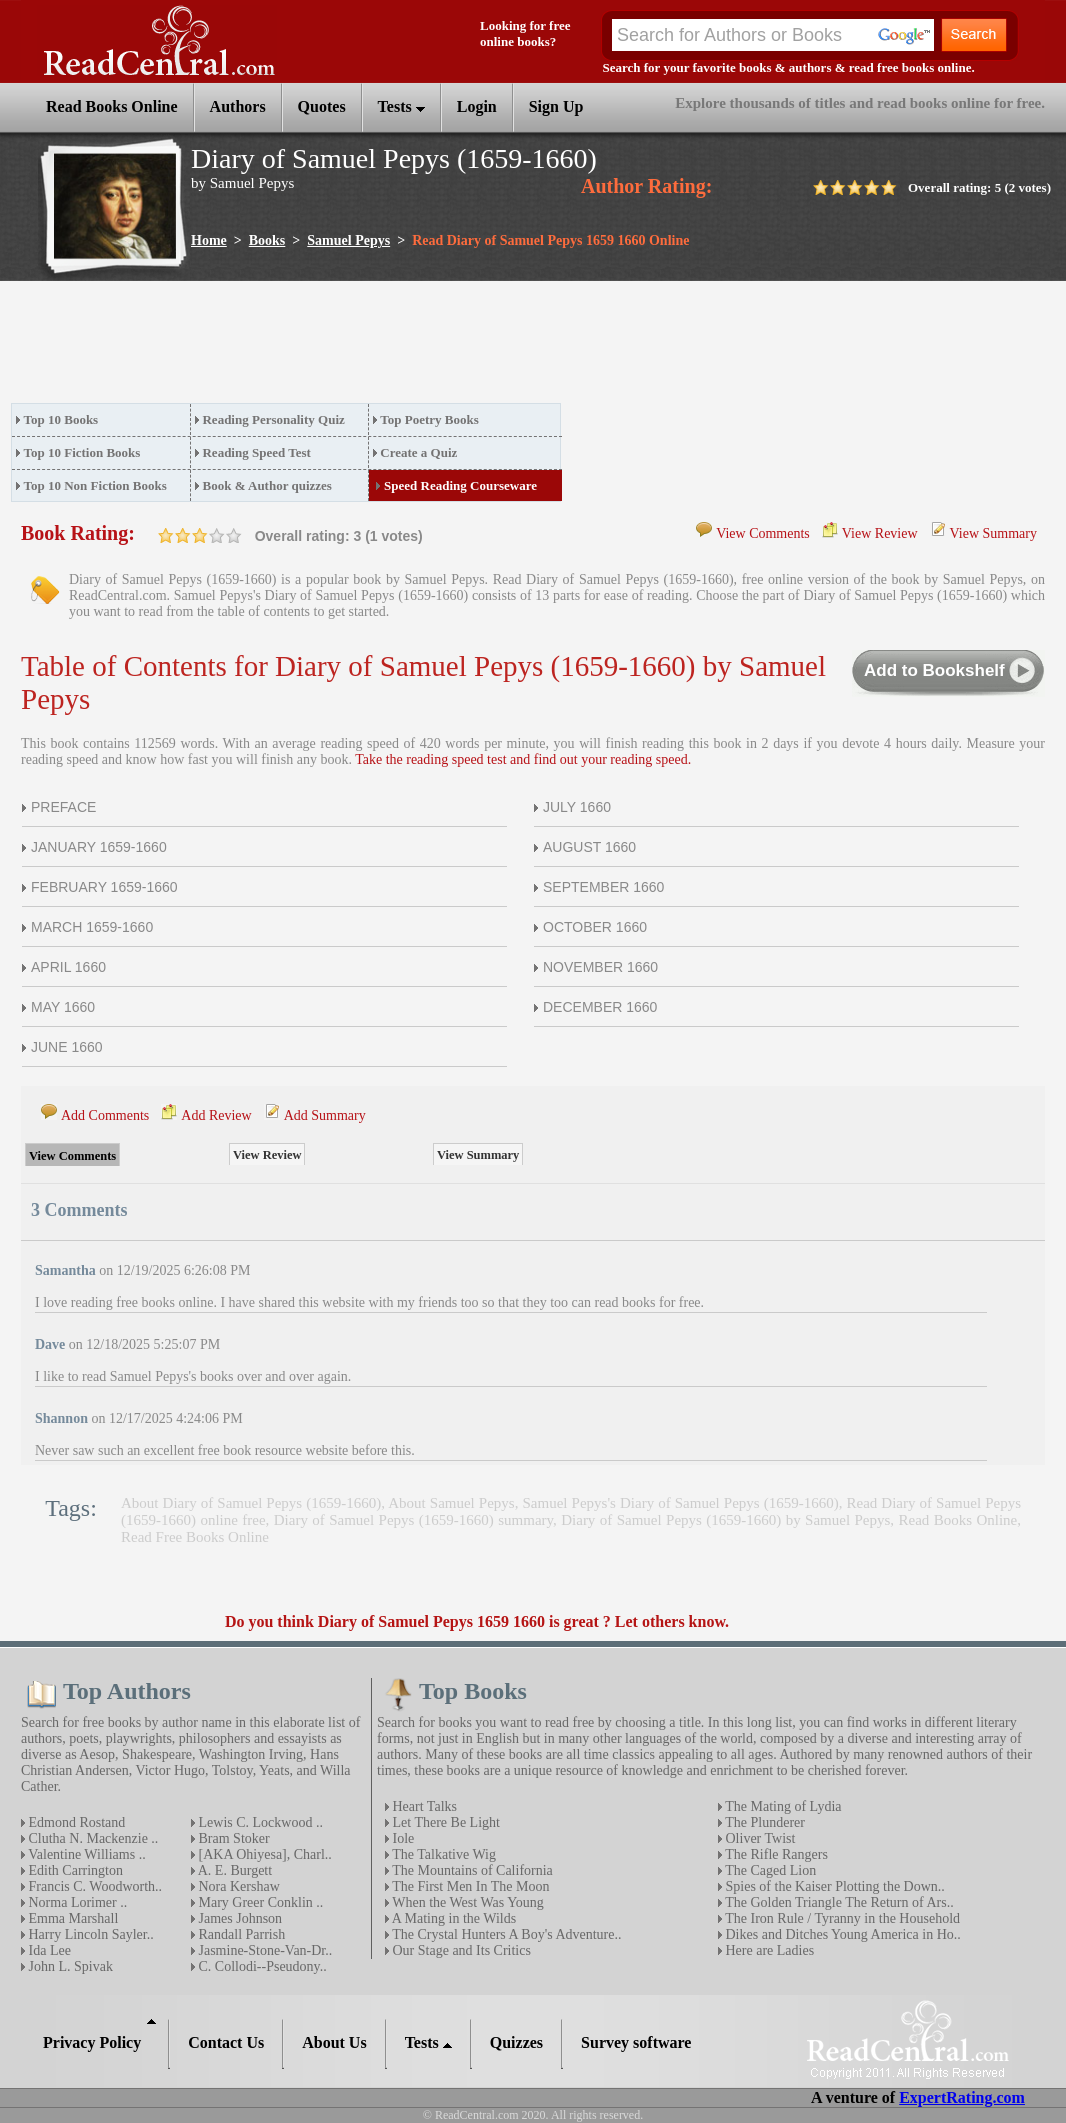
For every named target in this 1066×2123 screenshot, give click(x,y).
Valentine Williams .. (85, 1854)
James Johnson (238, 1918)
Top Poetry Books (429, 419)
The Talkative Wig (442, 1854)
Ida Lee (48, 1950)
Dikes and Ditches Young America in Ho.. (841, 1934)
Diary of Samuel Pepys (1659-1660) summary (413, 1520)
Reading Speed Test (256, 452)
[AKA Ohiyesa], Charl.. (263, 1854)
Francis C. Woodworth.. (93, 1886)
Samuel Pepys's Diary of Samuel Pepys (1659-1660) (681, 1503)
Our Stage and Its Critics (460, 1950)
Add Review (216, 1115)
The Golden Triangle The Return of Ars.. (838, 1902)
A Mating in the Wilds (452, 1918)
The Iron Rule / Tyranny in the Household (841, 1918)
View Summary (993, 533)
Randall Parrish (240, 1934)
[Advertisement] (375, 348)
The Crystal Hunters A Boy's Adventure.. (505, 1934)
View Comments (763, 533)
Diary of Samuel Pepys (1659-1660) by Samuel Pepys (725, 1520)
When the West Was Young (466, 1902)
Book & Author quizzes (266, 485)
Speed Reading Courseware (460, 485)
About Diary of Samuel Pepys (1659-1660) (251, 1503)
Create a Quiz (418, 452)
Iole (401, 1838)
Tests (401, 106)
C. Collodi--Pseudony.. (261, 1966)
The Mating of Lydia (782, 1806)
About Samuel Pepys (451, 1503)
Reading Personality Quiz (273, 419)
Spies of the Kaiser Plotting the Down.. (833, 1886)
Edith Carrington (74, 1870)
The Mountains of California (471, 1870)
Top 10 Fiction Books (82, 452)
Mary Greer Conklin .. (259, 1902)
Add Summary (325, 1115)
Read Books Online (957, 1520)
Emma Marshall (71, 1918)
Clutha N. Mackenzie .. (91, 1838)
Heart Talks (423, 1806)
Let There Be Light (444, 1822)
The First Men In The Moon (469, 1886)
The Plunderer (763, 1822)
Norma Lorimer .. (76, 1902)
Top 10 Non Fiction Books (95, 485)
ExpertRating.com (962, 2097)
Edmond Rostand (75, 1822)
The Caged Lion (769, 1870)
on (166, 535)
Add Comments (105, 1115)
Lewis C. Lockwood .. (259, 1822)
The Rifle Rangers (775, 1854)
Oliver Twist (758, 1838)
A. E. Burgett (233, 1870)
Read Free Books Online (195, 1537)
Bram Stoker (232, 1838)
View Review (880, 533)
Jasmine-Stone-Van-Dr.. (263, 1950)
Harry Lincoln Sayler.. (89, 1934)
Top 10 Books (61, 419)
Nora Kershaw (237, 1886)
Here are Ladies (768, 1950)
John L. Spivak (69, 1966)
